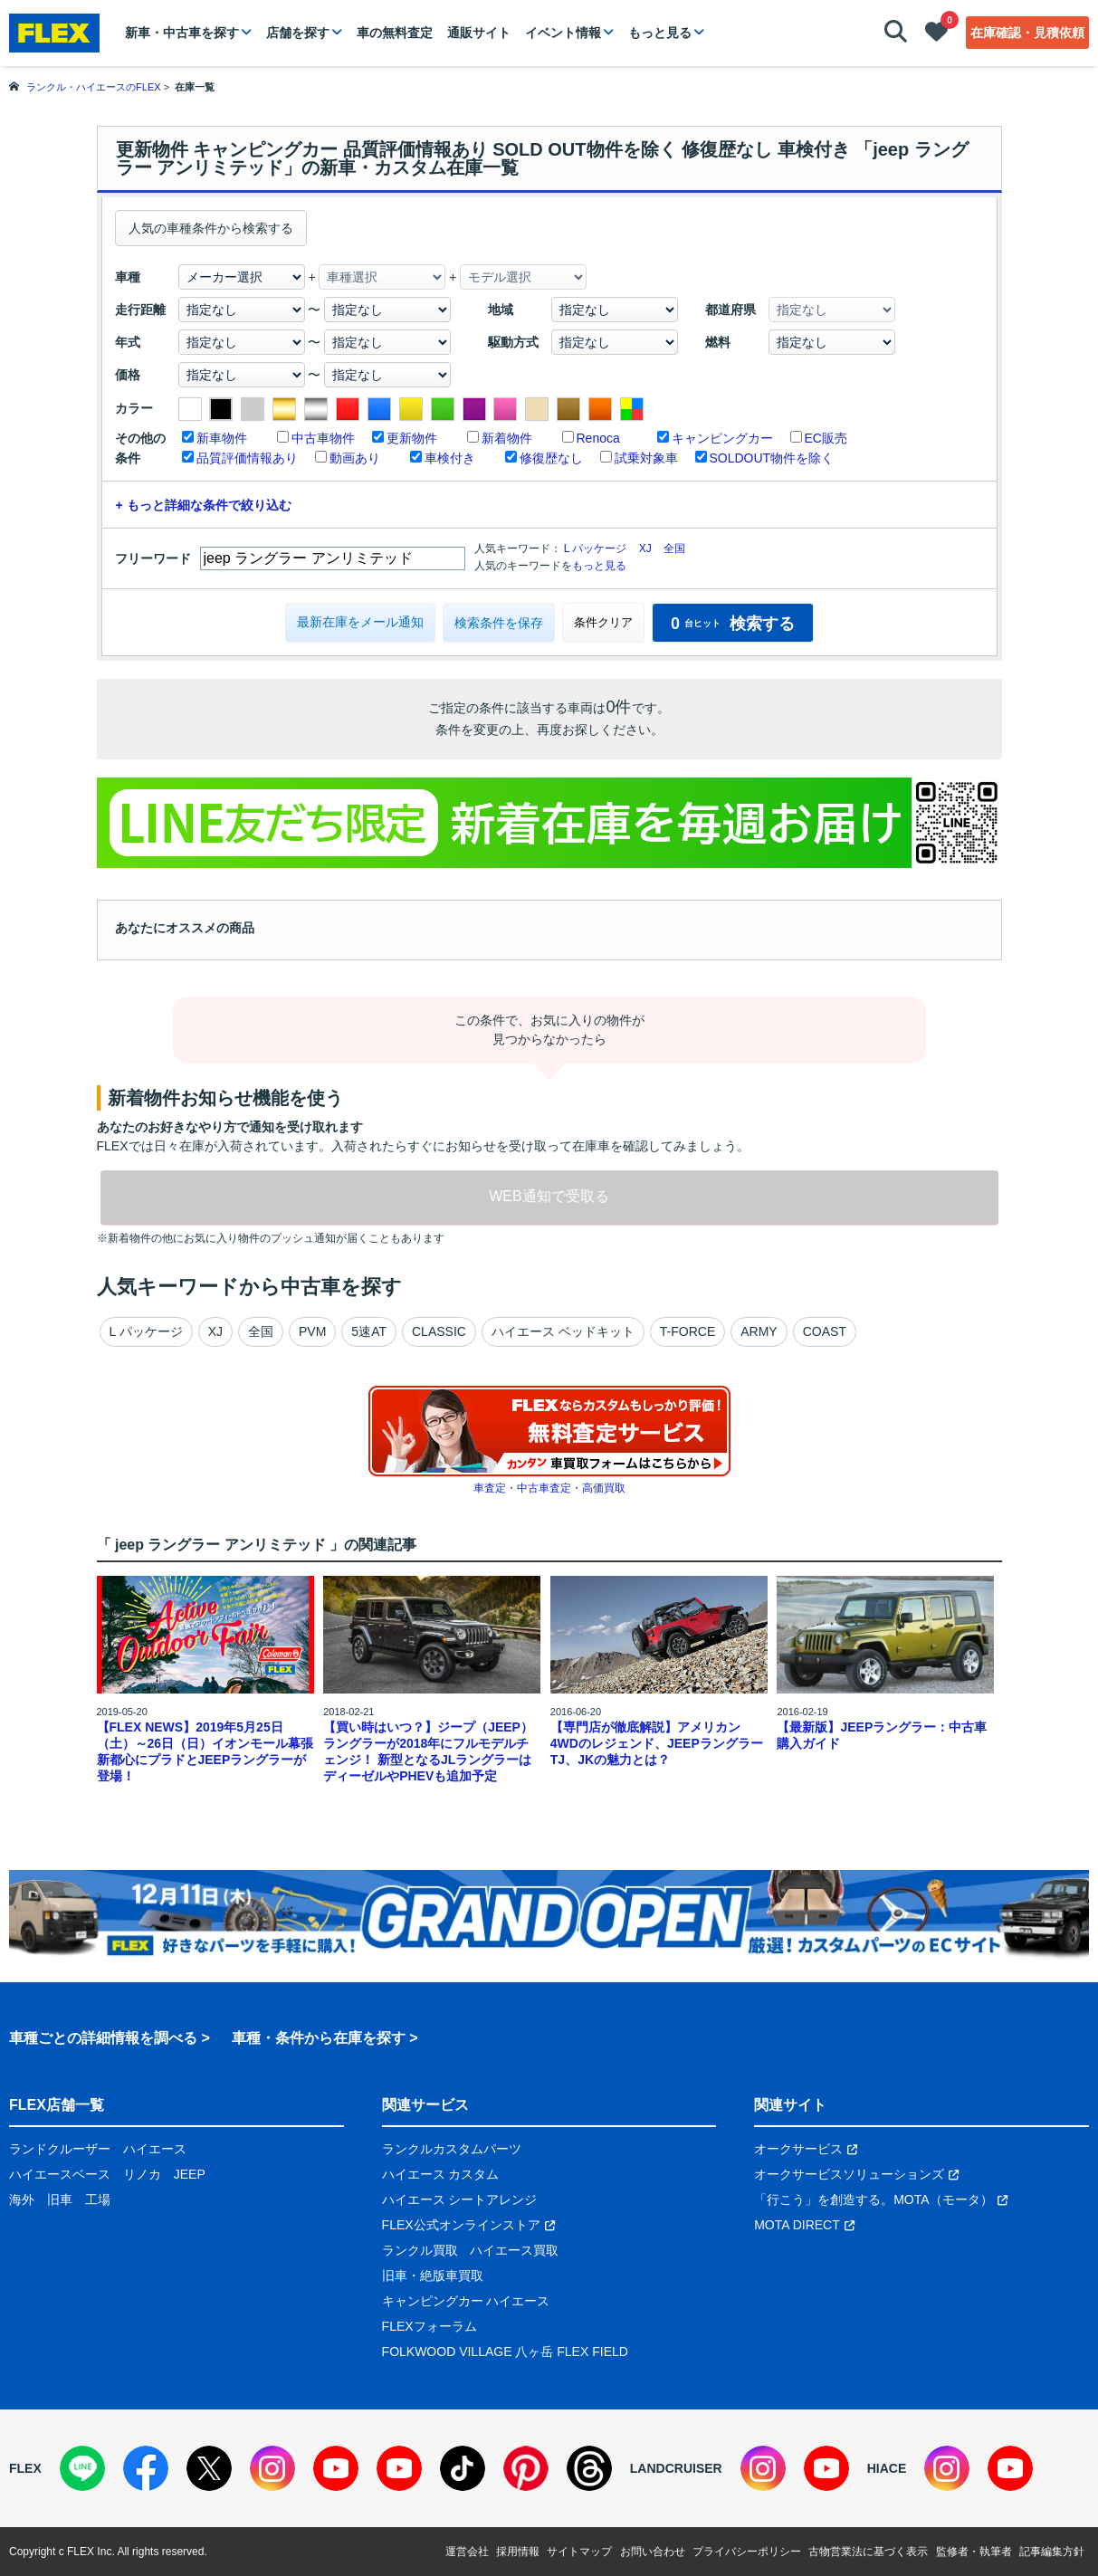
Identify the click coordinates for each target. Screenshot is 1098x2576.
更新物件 (412, 438)
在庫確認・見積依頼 (1027, 32)
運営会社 (467, 2551)
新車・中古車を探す (182, 32)
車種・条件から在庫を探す (319, 2038)
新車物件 (221, 438)
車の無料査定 (395, 32)
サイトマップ (579, 2551)
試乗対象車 (646, 458)
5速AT (369, 1331)
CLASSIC (439, 1331)
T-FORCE (687, 1331)
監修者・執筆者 (974, 2551)
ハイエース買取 (514, 2250)
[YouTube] (335, 2468)
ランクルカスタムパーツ (451, 2149)
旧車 (59, 2199)
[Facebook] (145, 2468)
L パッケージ (595, 548)
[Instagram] (272, 2468)
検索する (733, 624)
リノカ (142, 2174)
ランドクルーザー (59, 2149)
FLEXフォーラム (429, 2326)
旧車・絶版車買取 (432, 2275)
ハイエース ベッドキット (563, 1331)
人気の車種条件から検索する (211, 228)
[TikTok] (462, 2468)
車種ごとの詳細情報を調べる (103, 2038)
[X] (209, 2468)
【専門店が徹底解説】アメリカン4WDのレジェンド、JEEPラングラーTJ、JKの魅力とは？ (656, 1743)
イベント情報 (563, 32)
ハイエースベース (59, 2174)
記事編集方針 (1051, 2551)
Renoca (598, 438)
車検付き (450, 458)
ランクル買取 (420, 2250)
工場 (97, 2199)
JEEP (189, 2174)
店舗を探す (297, 32)
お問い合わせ (652, 2551)
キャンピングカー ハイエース (466, 2301)
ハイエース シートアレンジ (460, 2199)
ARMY (758, 1331)
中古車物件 (323, 438)
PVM (312, 1331)
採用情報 (517, 2551)
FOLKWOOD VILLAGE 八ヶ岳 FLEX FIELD (505, 2351)
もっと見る (660, 32)
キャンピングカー (722, 438)
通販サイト (479, 32)
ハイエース (154, 2149)
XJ (645, 548)
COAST (824, 1331)
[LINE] (82, 2468)
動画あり (354, 458)
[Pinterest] (526, 2468)
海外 (21, 2199)
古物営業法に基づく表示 (868, 2551)
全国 (674, 548)
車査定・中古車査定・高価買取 (549, 1488)
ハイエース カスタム (441, 2174)
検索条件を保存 (498, 622)
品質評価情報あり (247, 458)
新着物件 (507, 438)
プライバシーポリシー (746, 2551)
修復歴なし (551, 458)
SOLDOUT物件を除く (772, 458)
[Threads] (589, 2468)
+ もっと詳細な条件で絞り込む (203, 505)
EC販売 (826, 438)
